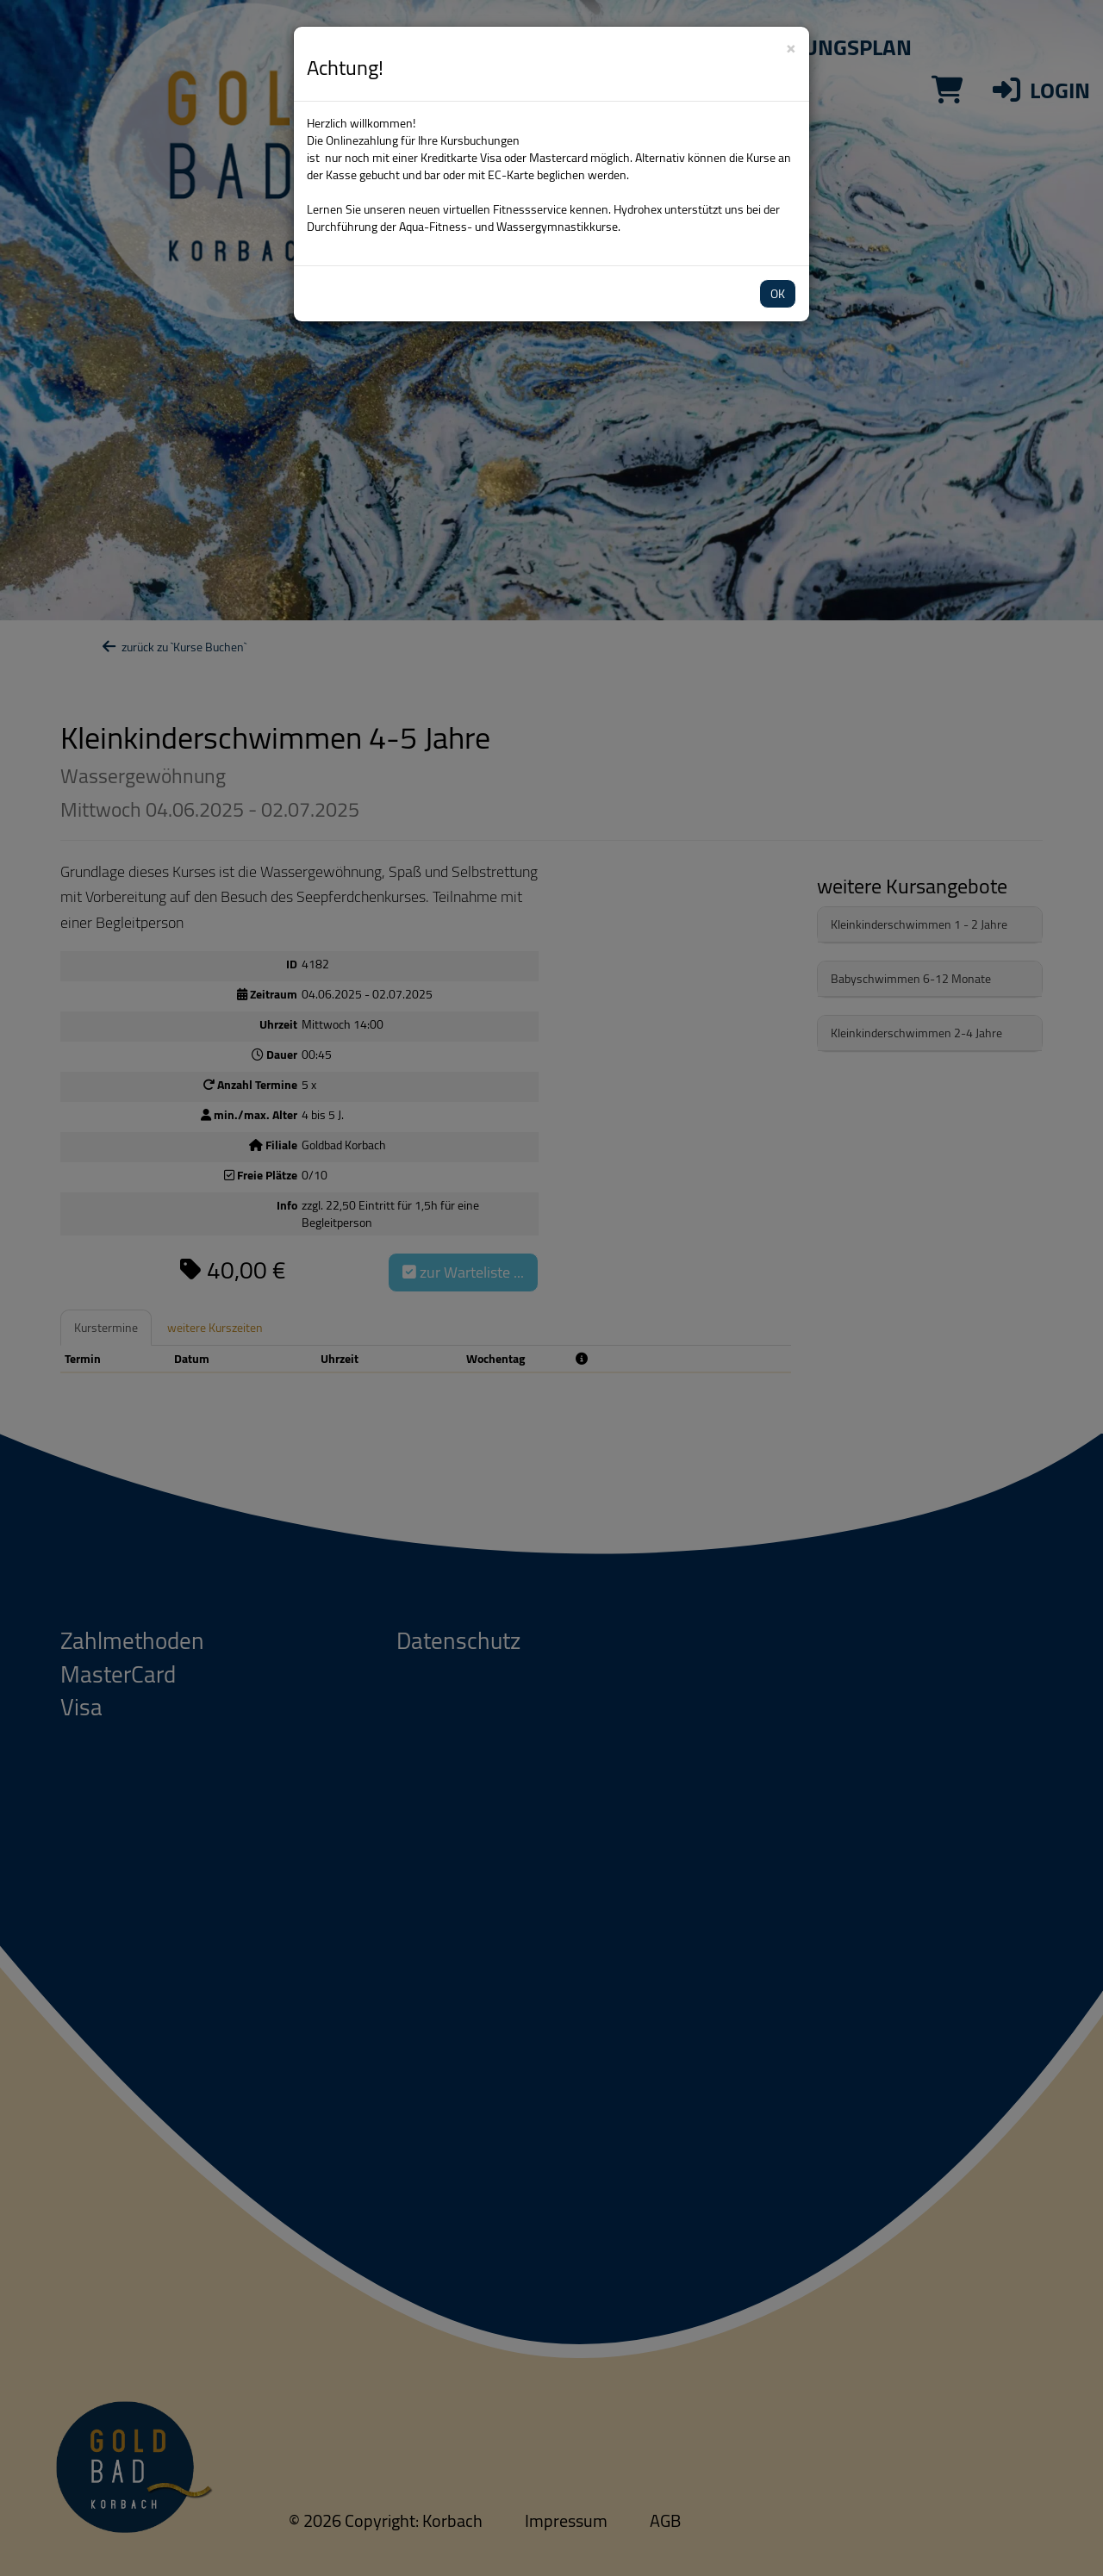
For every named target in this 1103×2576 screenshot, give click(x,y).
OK (777, 294)
